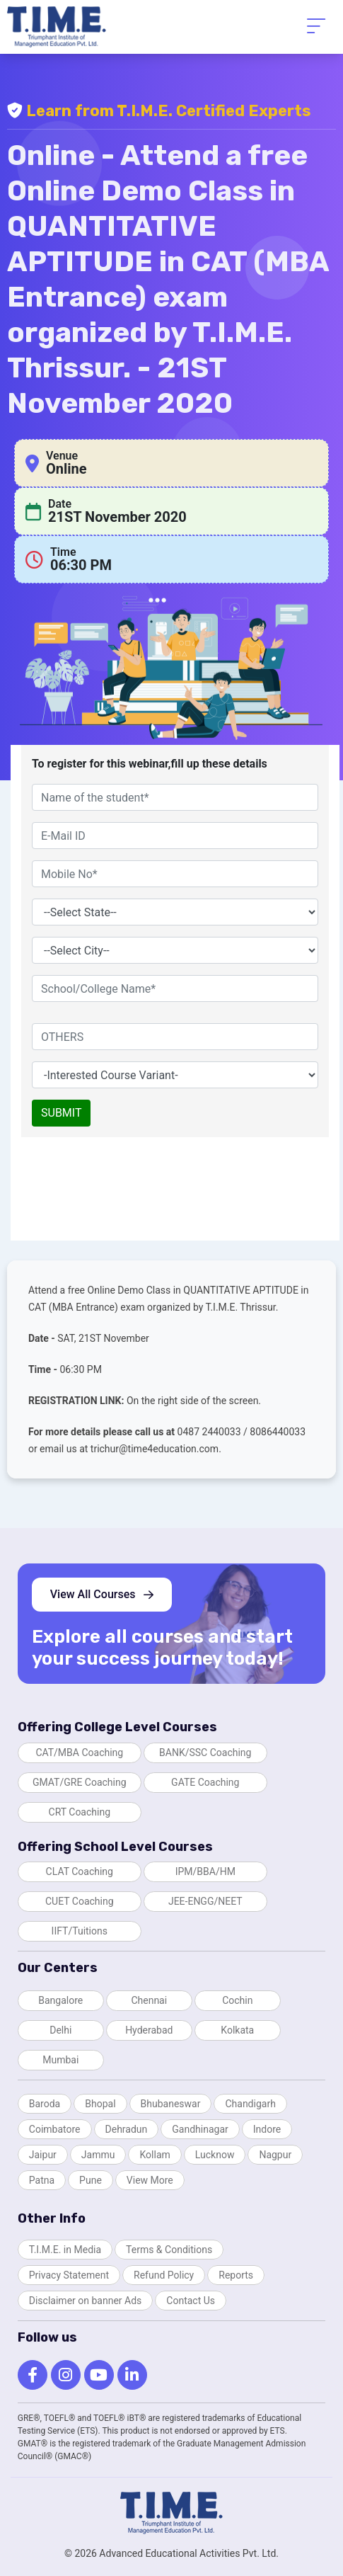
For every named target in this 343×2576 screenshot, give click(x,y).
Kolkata (237, 2030)
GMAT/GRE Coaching (80, 1782)
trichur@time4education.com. (156, 1448)
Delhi (60, 2030)
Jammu (98, 2154)
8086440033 (278, 1431)
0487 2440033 (211, 1431)
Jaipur (43, 2154)
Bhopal (100, 2103)
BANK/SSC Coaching (205, 1752)
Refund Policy (164, 2275)
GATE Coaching (205, 1782)
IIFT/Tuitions (79, 1931)
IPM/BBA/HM (205, 1871)
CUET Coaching (79, 1901)
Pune (90, 2180)
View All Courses (102, 1594)
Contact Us (190, 2300)
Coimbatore (55, 2129)
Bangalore (60, 2000)
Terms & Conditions (169, 2249)
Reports (236, 2275)
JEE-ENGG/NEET (205, 1901)
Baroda (44, 2103)
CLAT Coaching (79, 1871)
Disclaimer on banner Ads (85, 2300)
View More (150, 2180)
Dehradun (126, 2129)
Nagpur (275, 2154)
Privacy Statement (69, 2275)
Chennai (149, 2000)
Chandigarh (250, 2103)
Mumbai (60, 2059)
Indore (267, 2129)
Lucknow (215, 2154)
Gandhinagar (200, 2129)
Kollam (154, 2154)
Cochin (237, 2000)
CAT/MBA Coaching (79, 1752)
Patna (41, 2180)
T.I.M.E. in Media (65, 2249)
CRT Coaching (80, 1812)
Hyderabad (149, 2030)
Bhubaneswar (171, 2103)
